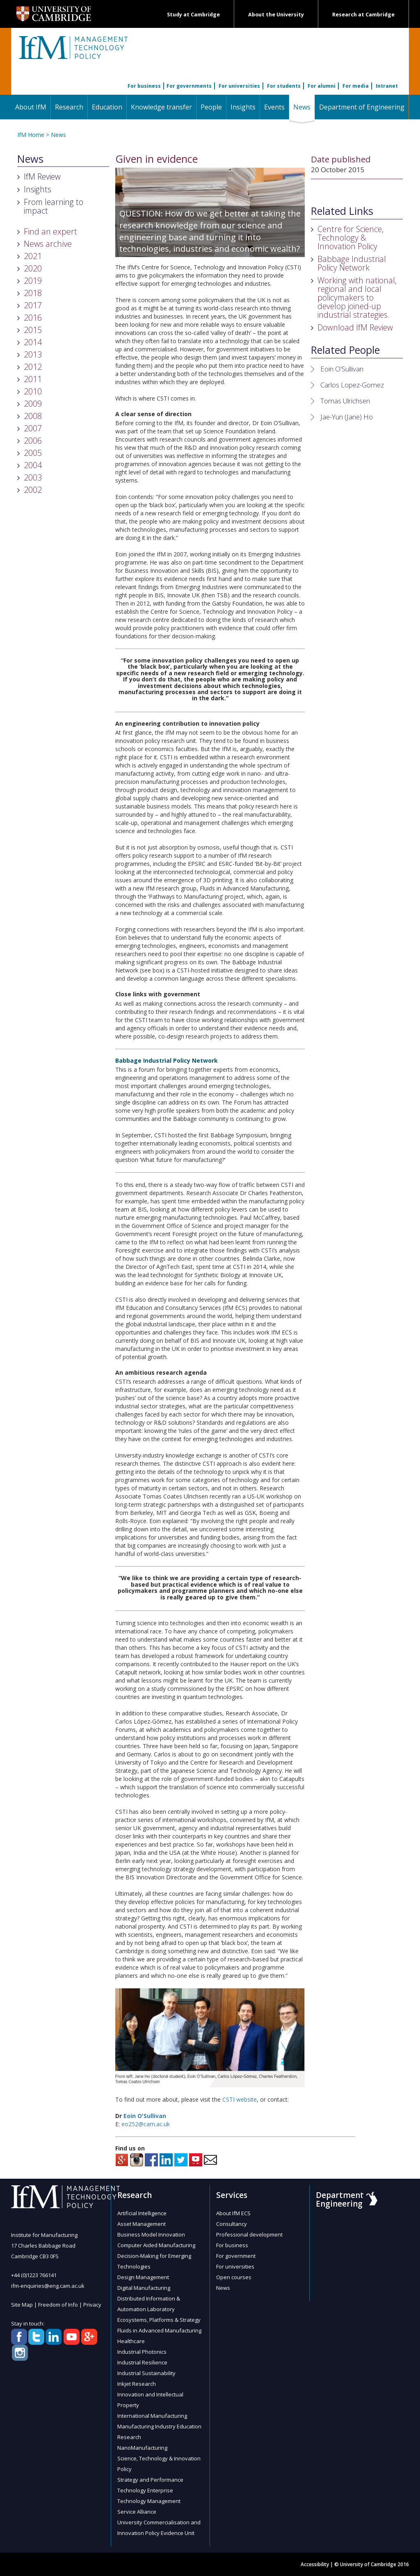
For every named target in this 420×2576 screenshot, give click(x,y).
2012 (33, 366)
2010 (33, 391)
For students (284, 85)
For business (144, 85)
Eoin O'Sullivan (144, 2116)
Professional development (249, 2234)
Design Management (143, 2277)
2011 (33, 379)
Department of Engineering (361, 107)
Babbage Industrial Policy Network (351, 263)
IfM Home (30, 135)
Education (107, 107)
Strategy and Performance (150, 2479)
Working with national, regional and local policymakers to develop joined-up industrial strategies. (357, 297)
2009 (33, 403)
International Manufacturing (152, 2415)
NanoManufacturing (142, 2447)
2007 (33, 428)
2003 (33, 477)
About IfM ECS (233, 2213)
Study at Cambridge (193, 14)
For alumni (322, 85)
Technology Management (148, 2501)
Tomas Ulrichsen (345, 400)
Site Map (22, 2304)
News (304, 107)
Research (69, 107)
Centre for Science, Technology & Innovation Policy (350, 237)
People (211, 107)
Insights (243, 107)
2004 (33, 465)
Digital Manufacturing (143, 2287)
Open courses (233, 2277)
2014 (33, 342)
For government (236, 2255)
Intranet (387, 85)
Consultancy (231, 2224)
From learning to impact (53, 206)
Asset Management (141, 2224)
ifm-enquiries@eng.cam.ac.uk (47, 2285)
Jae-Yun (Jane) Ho (346, 416)
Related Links (342, 211)
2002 (33, 489)
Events (274, 107)
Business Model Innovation (151, 2234)
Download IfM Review (355, 327)
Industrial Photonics (142, 2351)
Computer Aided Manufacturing (156, 2245)
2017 (33, 305)
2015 (33, 329)
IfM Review (42, 176)
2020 (33, 268)
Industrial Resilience (142, 2362)
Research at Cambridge (363, 14)
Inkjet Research (136, 2383)
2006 (33, 440)
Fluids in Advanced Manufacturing (159, 2330)
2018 (33, 292)
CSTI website (239, 2099)
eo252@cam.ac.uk (145, 2124)
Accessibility (315, 2564)
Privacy (92, 2304)
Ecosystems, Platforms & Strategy (159, 2319)
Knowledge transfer (161, 107)
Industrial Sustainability (146, 2373)
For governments (189, 85)
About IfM (30, 107)
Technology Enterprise (145, 2490)
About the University (276, 14)
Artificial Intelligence (142, 2213)
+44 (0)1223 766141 (34, 2275)
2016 (33, 317)
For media (355, 85)
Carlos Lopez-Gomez (352, 384)
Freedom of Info (58, 2304)
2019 (33, 280)
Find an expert (50, 231)
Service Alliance (136, 2511)
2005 (33, 452)
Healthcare (131, 2341)
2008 (33, 415)
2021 (33, 256)
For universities (239, 85)
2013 (33, 354)
